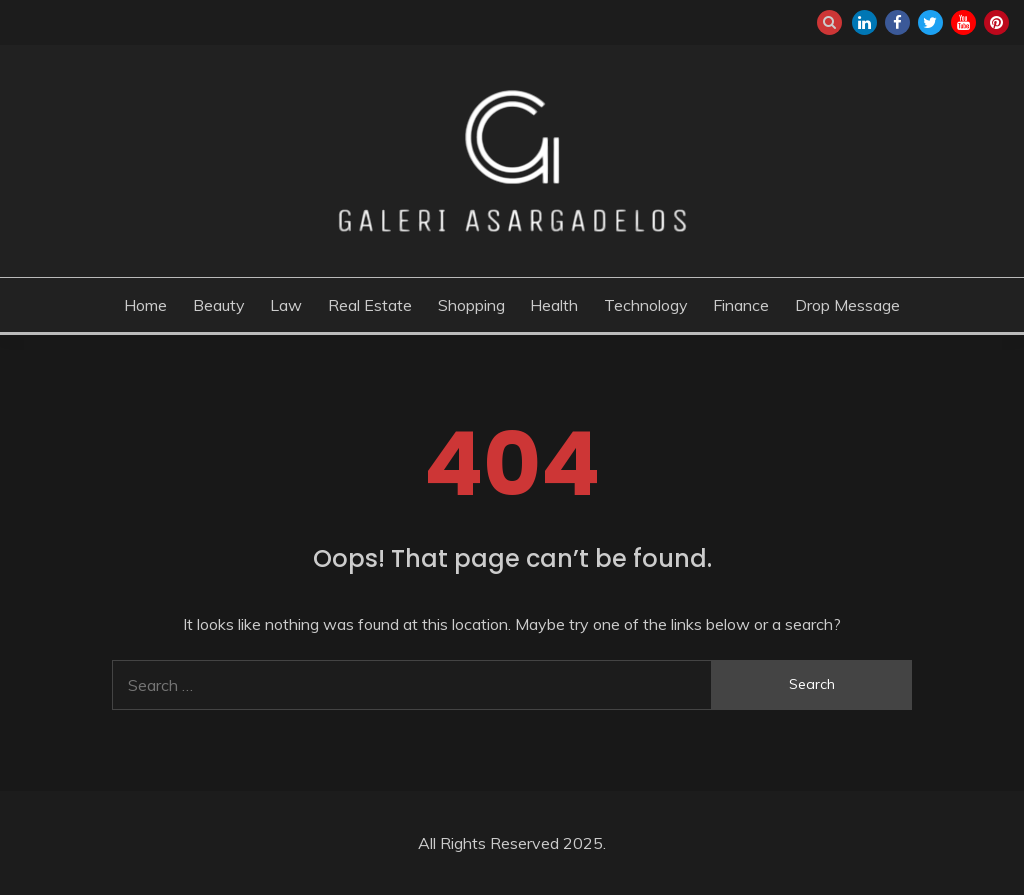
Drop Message (847, 305)
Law (286, 305)
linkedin (864, 22)
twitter (930, 22)
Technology (646, 305)
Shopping (471, 305)
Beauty (219, 305)
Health (554, 305)
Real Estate (370, 305)
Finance (741, 305)
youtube (963, 22)
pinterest (996, 22)
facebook (897, 22)
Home (145, 305)
